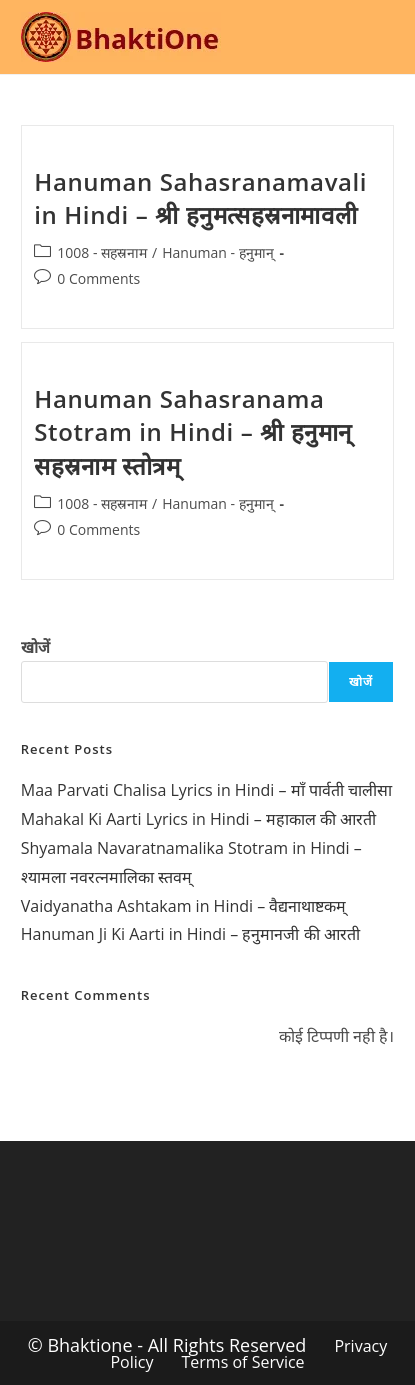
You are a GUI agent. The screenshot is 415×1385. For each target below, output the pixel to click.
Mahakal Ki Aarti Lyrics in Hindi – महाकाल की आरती (198, 819)
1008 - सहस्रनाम (102, 252)
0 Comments (98, 278)
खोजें (35, 647)
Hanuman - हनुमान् (217, 252)
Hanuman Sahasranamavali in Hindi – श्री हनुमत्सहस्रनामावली (200, 198)
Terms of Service (243, 1362)
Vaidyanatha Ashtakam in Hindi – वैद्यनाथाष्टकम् (184, 906)
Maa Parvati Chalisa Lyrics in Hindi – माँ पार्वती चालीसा (206, 790)
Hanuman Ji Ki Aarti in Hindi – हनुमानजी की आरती (190, 934)
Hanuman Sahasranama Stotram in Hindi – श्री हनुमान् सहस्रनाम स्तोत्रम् (193, 432)
